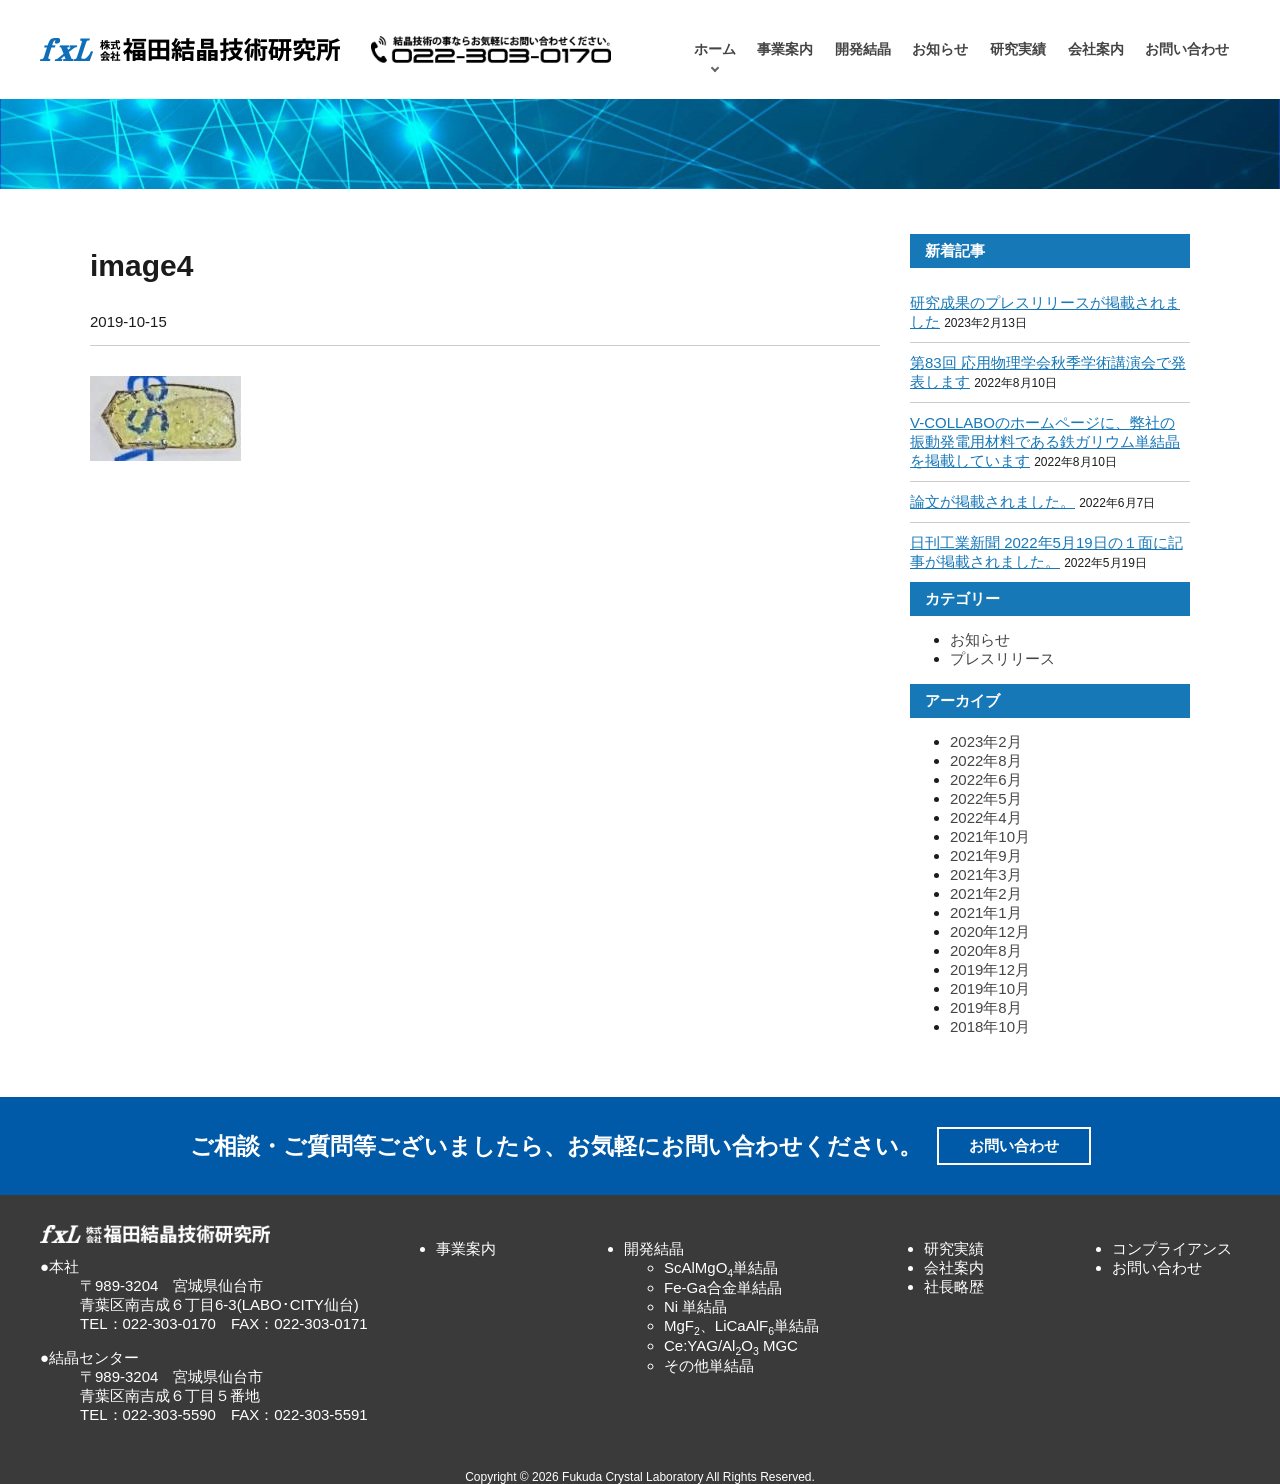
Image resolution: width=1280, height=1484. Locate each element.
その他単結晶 (709, 1365)
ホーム (715, 49)
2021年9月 (986, 855)
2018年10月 (990, 1026)
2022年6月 (986, 779)
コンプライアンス (1172, 1248)
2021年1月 (986, 912)
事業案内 (785, 49)
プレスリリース (1002, 658)
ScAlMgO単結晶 (721, 1267)
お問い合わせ (1187, 49)
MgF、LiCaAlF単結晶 (741, 1325)
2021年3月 (986, 874)
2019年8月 (986, 1007)
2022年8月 (986, 760)
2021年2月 (986, 893)
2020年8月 (986, 950)
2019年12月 (990, 969)
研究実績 (1018, 49)
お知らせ (940, 49)
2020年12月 (990, 931)
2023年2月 (986, 741)
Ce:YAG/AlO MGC (731, 1345)
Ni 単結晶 (695, 1306)
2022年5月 (986, 798)
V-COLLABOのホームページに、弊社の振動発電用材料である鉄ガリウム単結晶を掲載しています (1045, 441)
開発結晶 (863, 49)
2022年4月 (986, 817)
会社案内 (1096, 49)
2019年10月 (990, 988)
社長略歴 (954, 1286)
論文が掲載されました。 (992, 501)
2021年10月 (990, 836)
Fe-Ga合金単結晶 (723, 1287)
